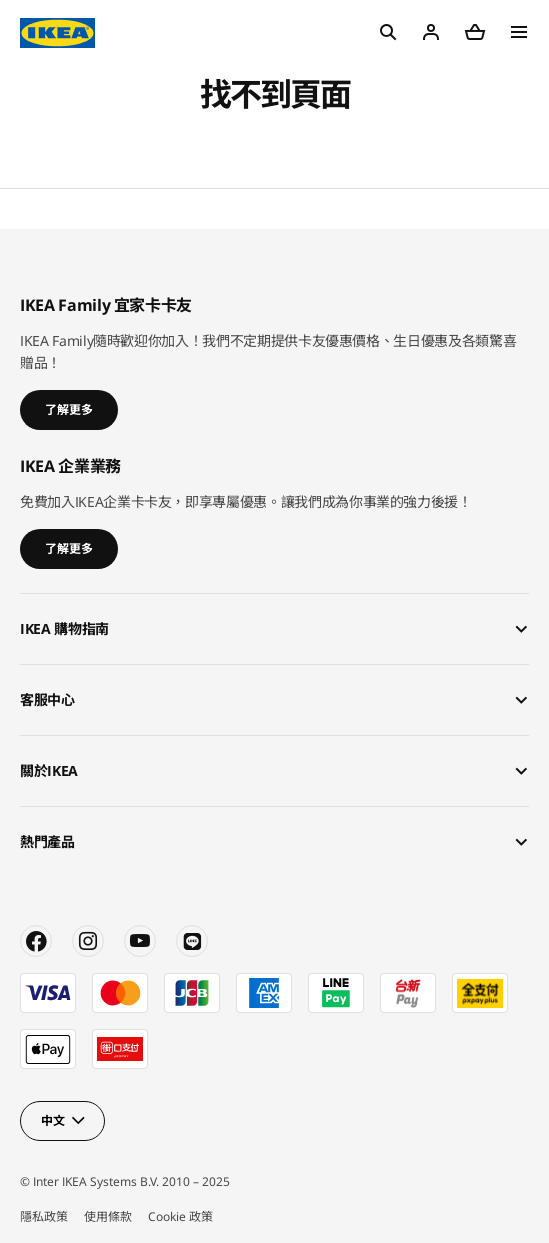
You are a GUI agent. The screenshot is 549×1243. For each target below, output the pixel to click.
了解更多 (69, 409)
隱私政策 (44, 1216)
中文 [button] (52, 1120)
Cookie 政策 (180, 1216)
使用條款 (108, 1216)
